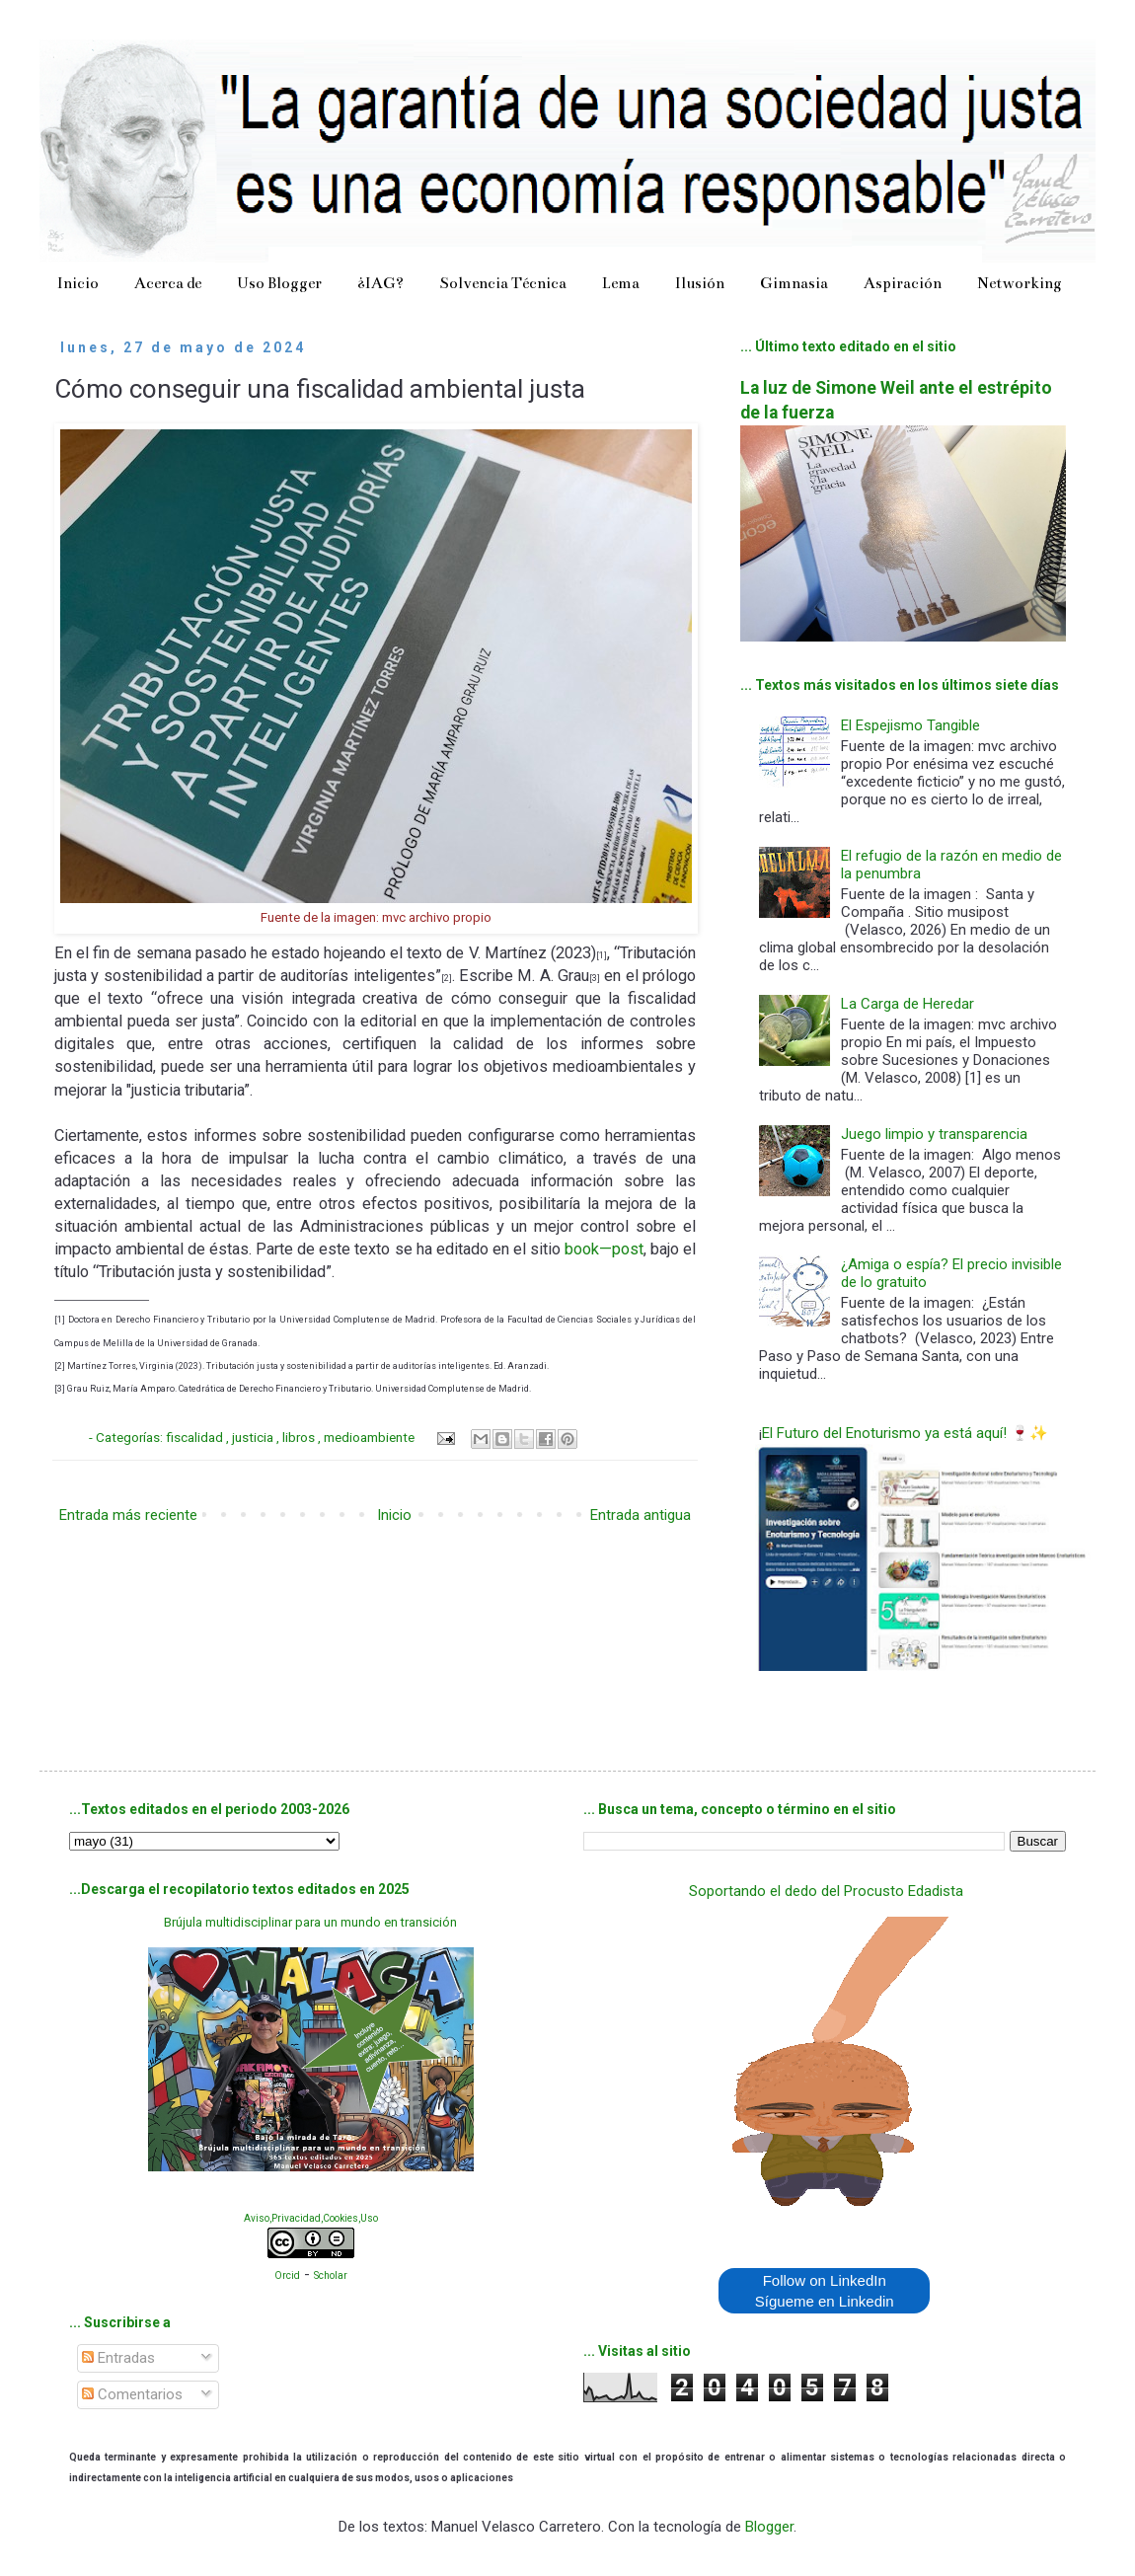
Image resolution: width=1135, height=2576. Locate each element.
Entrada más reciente (128, 1515)
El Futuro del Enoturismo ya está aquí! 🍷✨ (905, 1433)
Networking (1019, 282)
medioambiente (370, 1437)
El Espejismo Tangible (910, 725)
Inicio (78, 282)
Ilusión (699, 282)
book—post (604, 1249)
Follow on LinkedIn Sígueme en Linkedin (824, 2291)
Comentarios (132, 2394)
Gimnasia (794, 282)
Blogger (769, 2527)
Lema (621, 282)
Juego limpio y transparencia (934, 1134)
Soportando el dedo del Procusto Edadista (826, 1891)
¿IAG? (380, 282)
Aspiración (903, 282)
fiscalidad (196, 1437)
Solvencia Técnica (503, 282)
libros (300, 1437)
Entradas (118, 2358)
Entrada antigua (640, 1515)
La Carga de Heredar (907, 1004)
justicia (254, 1437)
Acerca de (167, 282)
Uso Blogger (279, 282)
